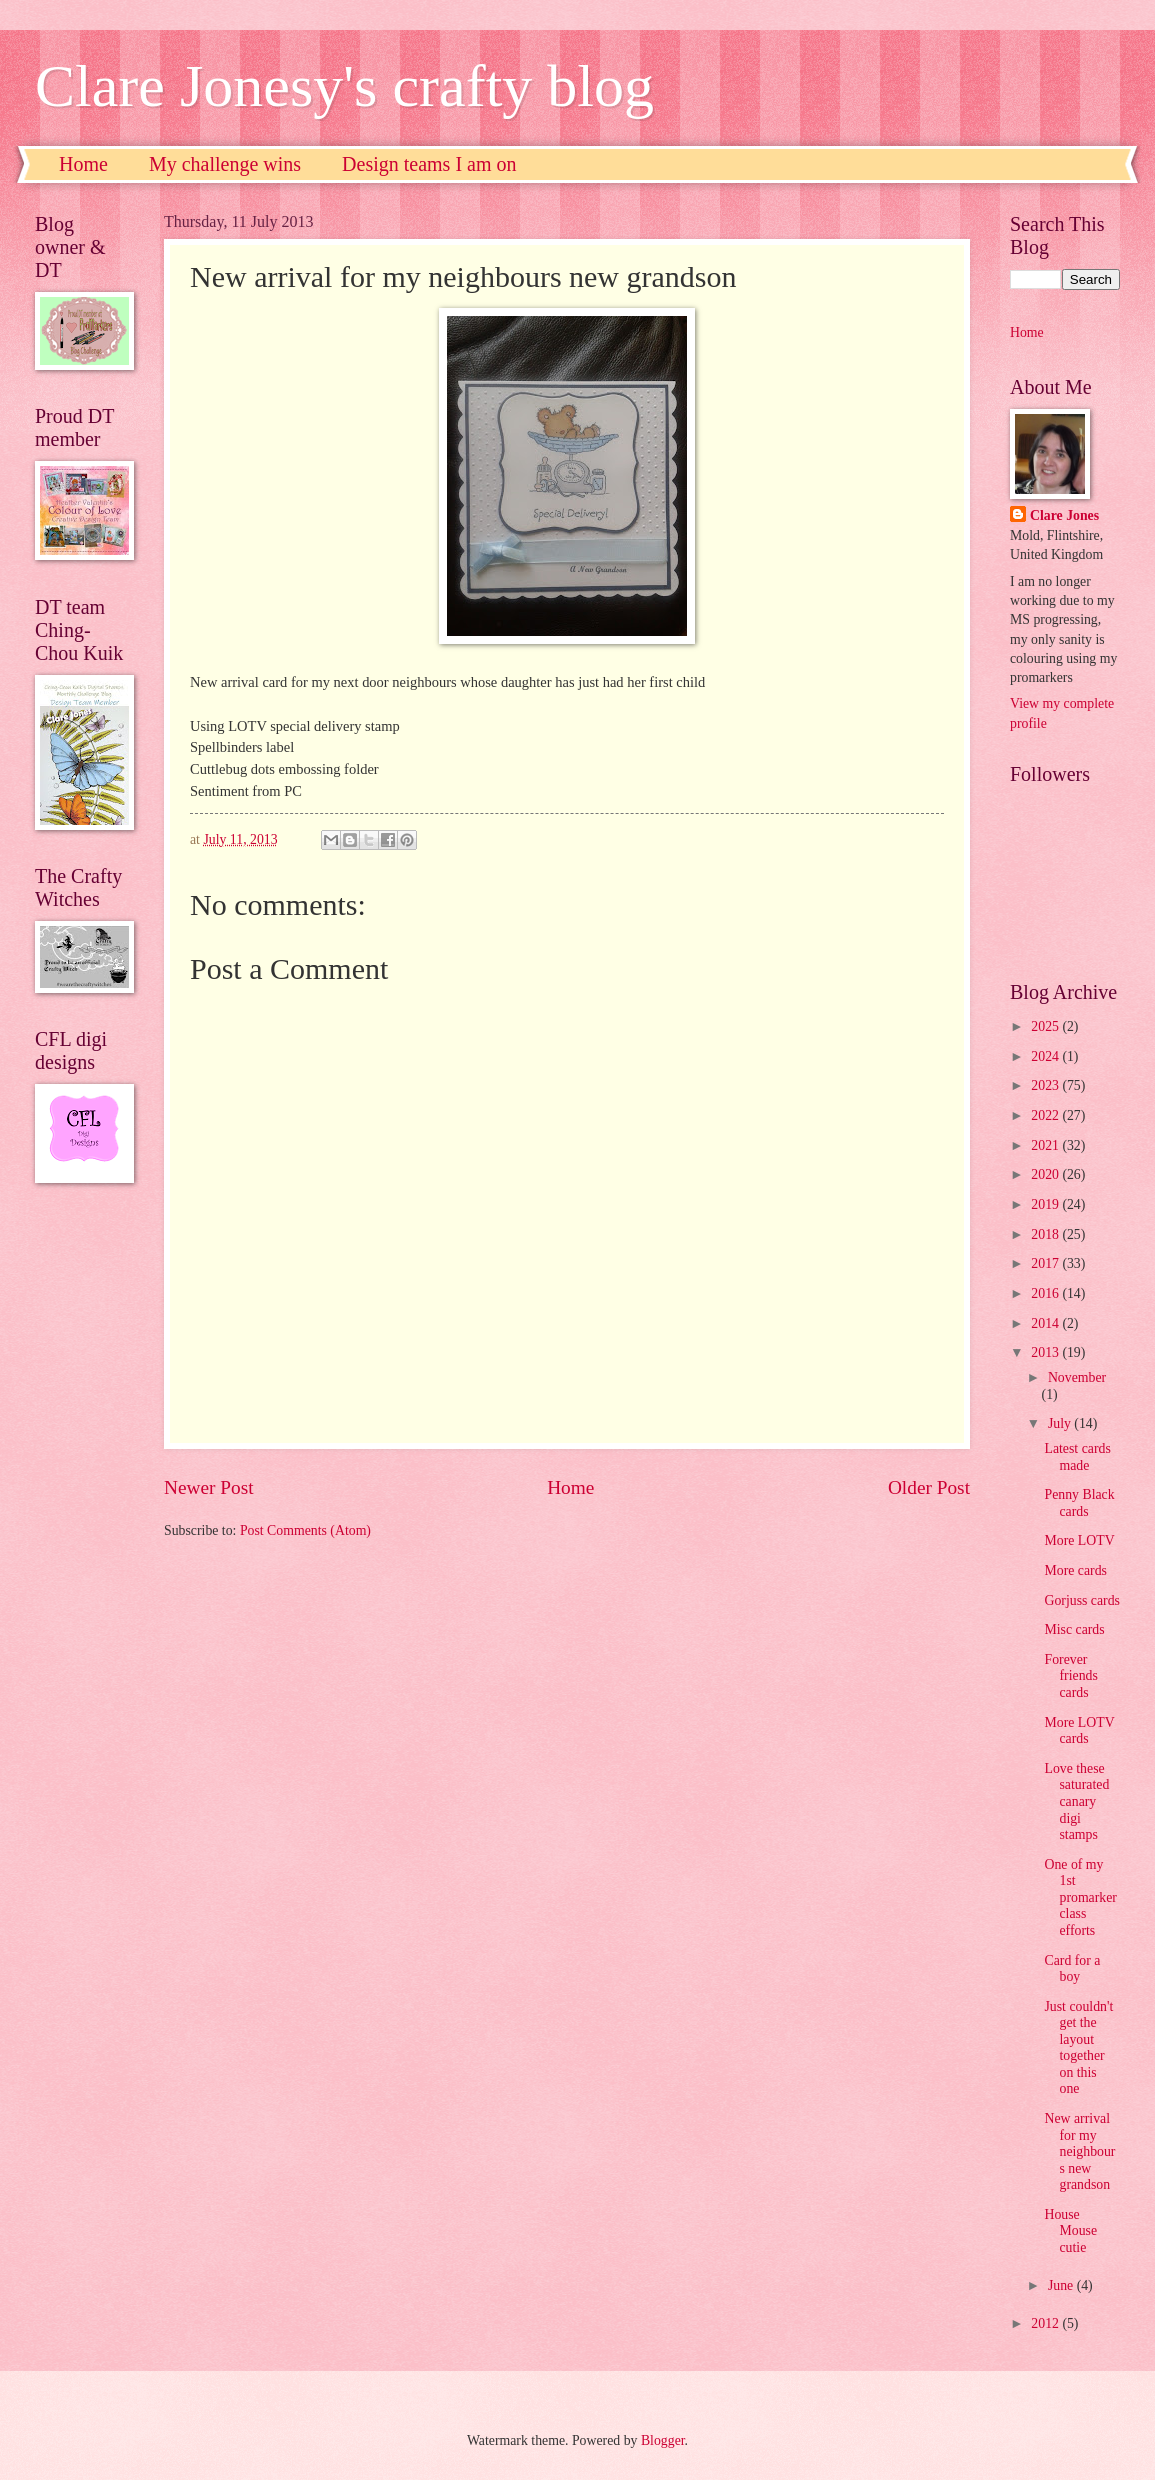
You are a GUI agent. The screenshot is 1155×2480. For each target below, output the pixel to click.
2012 (1046, 2323)
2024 (1046, 1056)
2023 (1046, 1085)
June (1062, 2285)
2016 (1046, 1293)
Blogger (663, 2440)
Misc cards (1074, 1629)
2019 (1046, 1204)
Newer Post (209, 1487)
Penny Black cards (1079, 1503)
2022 (1046, 1115)
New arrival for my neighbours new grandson (1079, 2151)
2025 (1046, 1026)
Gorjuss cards (1082, 1600)
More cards (1075, 1570)
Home (83, 164)
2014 (1046, 1323)
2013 (1046, 1352)
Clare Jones (1064, 515)
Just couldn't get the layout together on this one (1078, 2048)
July (1061, 1423)
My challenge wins (225, 164)
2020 (1046, 1174)
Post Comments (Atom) (305, 1530)
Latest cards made (1077, 1457)
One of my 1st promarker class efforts (1080, 1897)
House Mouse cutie (1070, 2231)
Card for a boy (1072, 1969)
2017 (1046, 1263)
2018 (1046, 1234)
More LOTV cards (1079, 1731)
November (1077, 1377)
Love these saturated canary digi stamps (1076, 1801)
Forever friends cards (1070, 1676)
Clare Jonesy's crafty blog (344, 86)
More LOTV (1079, 1540)
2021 (1046, 1145)
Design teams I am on (429, 164)
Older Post (929, 1487)
